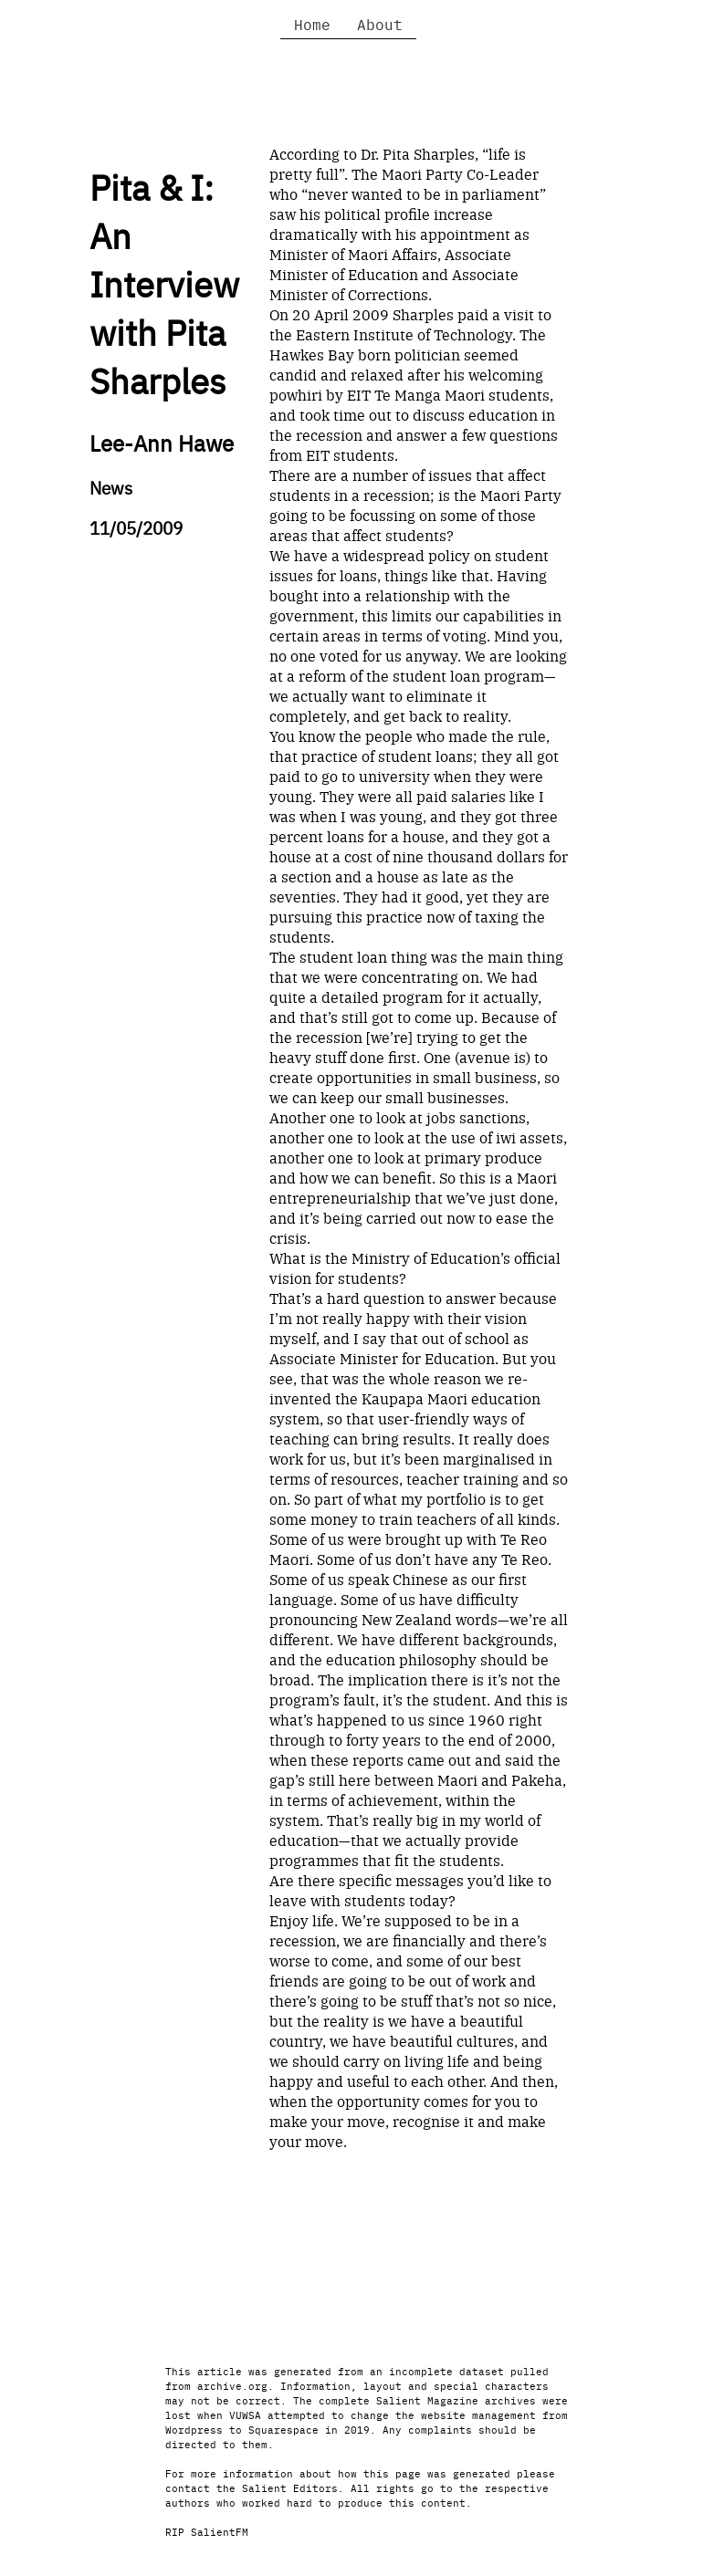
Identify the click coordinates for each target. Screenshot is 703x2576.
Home (312, 24)
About (380, 24)
